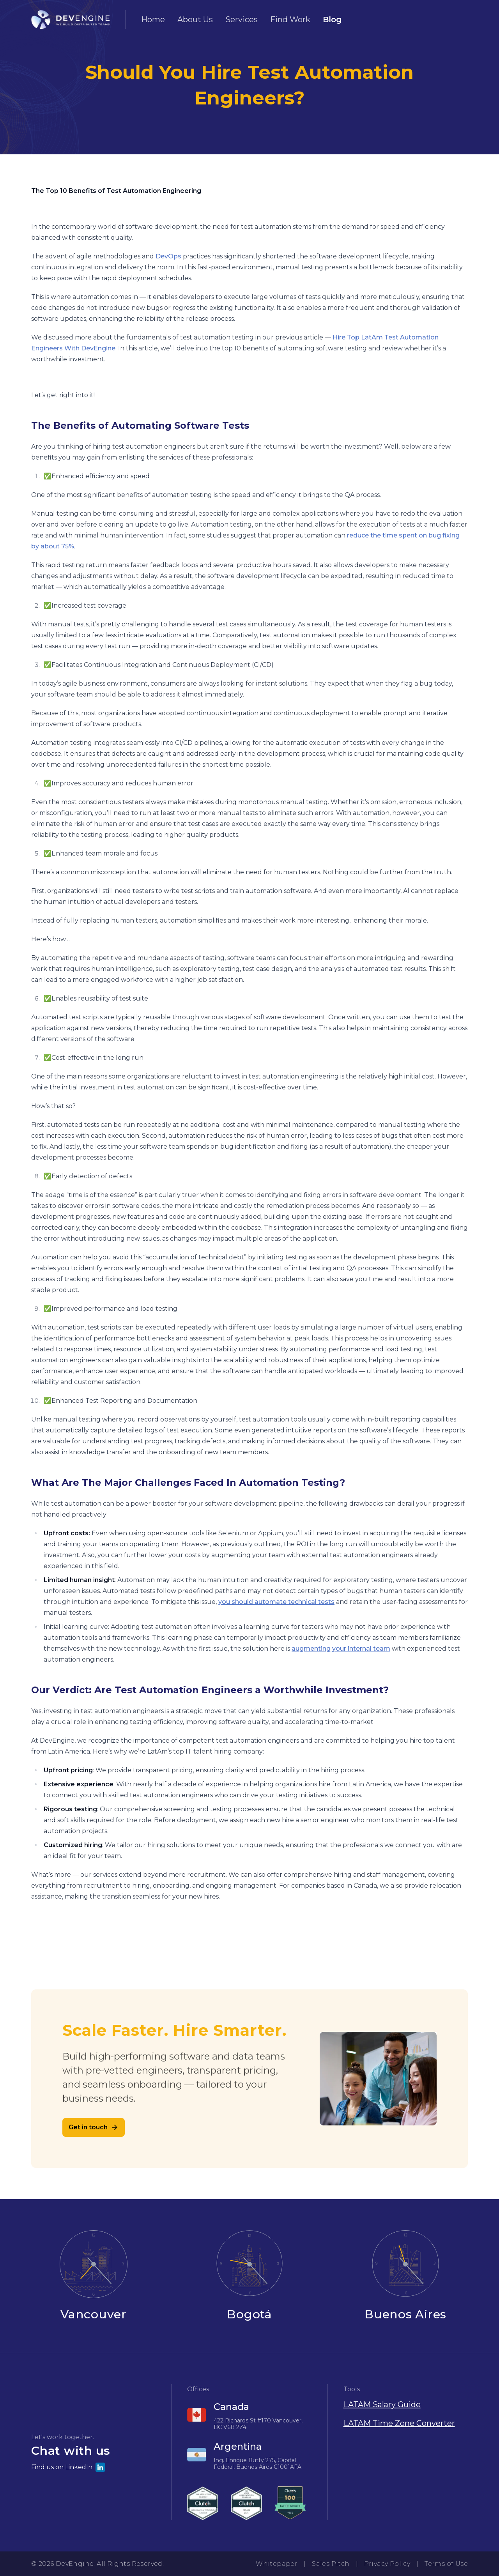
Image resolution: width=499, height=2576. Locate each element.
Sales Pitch (330, 2564)
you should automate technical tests (276, 1601)
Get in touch (94, 2127)
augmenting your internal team (341, 1648)
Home (153, 19)
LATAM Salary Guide (382, 2404)
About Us (195, 19)
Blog (332, 19)
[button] (93, 2453)
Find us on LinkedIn (68, 2467)
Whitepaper (276, 2564)
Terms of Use (446, 2564)
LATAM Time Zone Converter (399, 2423)
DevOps (168, 256)
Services (241, 19)
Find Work (290, 19)
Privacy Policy (387, 2564)
